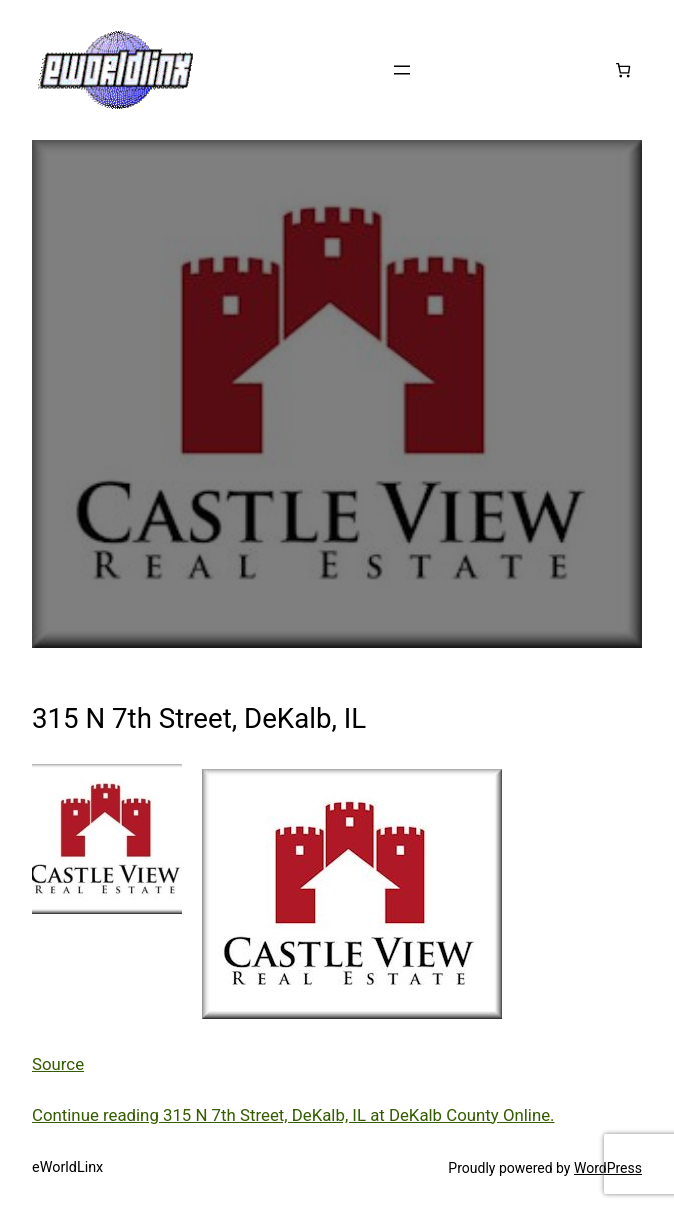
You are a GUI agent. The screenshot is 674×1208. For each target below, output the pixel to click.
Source (58, 1064)
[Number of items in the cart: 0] (623, 69)
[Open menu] (402, 70)
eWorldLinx (67, 1167)
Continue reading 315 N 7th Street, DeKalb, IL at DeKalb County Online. (293, 1115)
